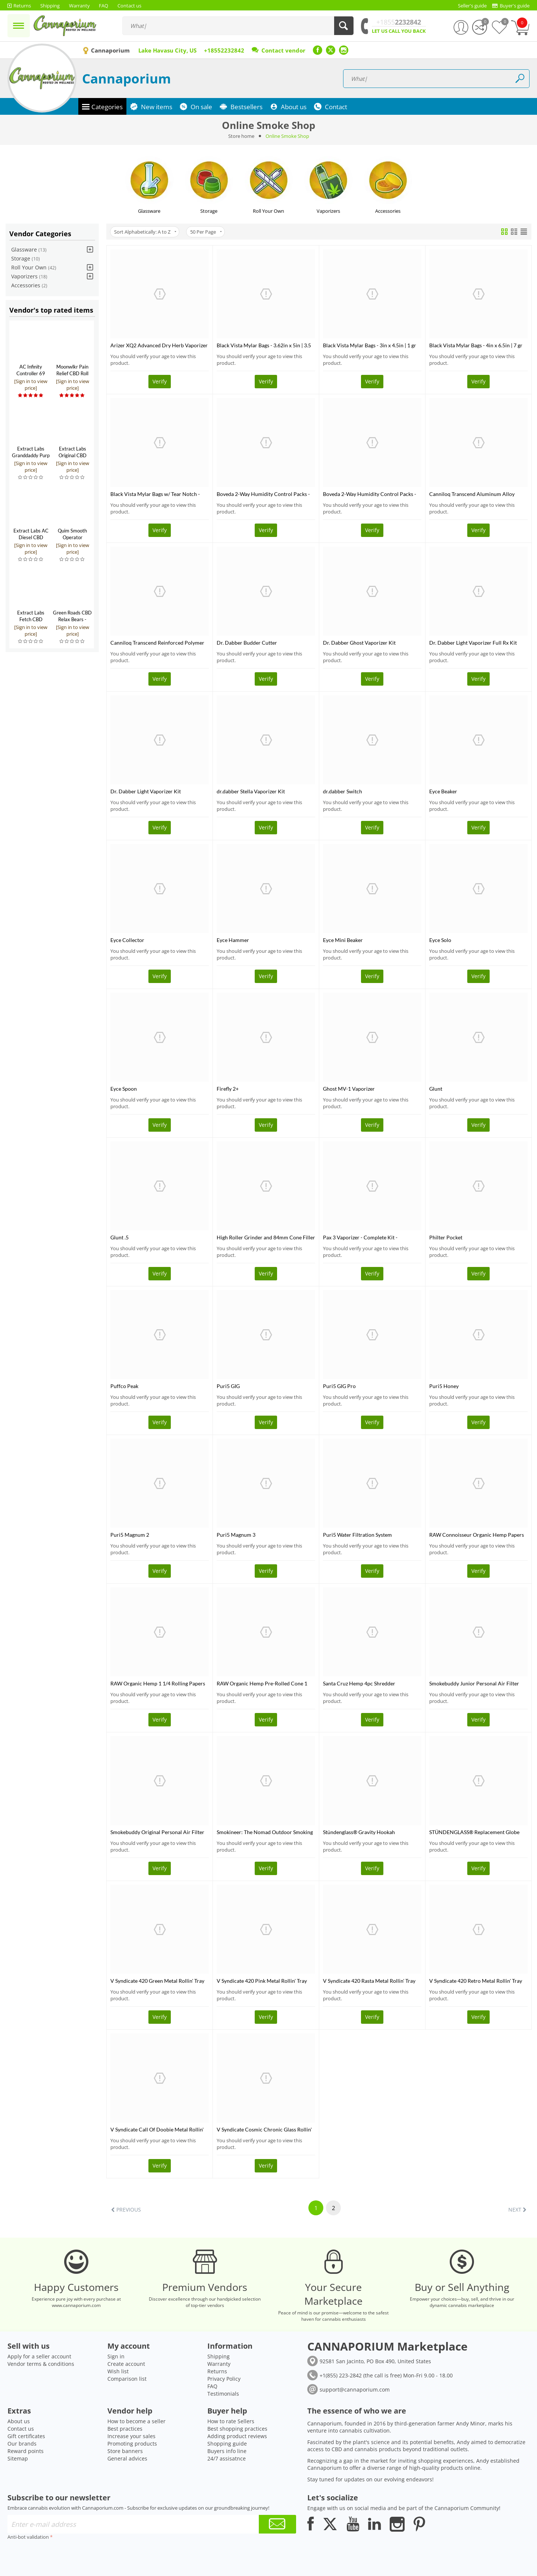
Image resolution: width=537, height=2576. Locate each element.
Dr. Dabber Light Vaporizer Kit (145, 791)
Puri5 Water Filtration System (357, 1535)
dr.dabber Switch (342, 791)
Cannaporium (126, 78)
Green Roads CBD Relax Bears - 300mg (72, 619)
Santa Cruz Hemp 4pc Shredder (359, 1683)
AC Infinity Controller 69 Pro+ (30, 373)
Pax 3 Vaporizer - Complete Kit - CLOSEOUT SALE (360, 1237)
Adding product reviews (237, 2436)
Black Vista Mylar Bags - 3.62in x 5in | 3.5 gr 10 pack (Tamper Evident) (264, 345)
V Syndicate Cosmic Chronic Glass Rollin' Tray (264, 2129)
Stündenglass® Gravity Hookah (359, 1832)
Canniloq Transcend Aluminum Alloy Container (472, 494)
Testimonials (223, 2393)
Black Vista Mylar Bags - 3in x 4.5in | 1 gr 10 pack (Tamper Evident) (369, 345)
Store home (241, 136)
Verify (160, 381)
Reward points (25, 2451)
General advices (127, 2458)
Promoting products (132, 2443)
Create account (126, 2363)
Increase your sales (131, 2436)
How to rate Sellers (230, 2421)
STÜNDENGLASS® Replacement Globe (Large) (474, 1832)
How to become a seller (136, 2421)
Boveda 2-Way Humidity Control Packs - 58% (263, 494)
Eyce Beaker (443, 791)
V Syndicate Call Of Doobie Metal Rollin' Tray (157, 2129)
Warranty (218, 2363)
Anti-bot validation (28, 2537)
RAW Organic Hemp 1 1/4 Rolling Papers (157, 1683)
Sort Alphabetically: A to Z (145, 231)
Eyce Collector (127, 940)
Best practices (124, 2428)
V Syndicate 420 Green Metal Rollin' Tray (157, 1981)
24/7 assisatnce (226, 2458)
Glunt (435, 1088)
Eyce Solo (440, 940)
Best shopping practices (237, 2428)
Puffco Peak (124, 1386)
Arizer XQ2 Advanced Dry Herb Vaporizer (159, 345)
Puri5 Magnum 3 (236, 1535)
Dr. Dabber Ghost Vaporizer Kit (359, 642)
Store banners (125, 2451)
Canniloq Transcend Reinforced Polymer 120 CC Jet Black (157, 642)
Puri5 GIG (228, 1386)
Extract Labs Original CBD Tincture (73, 455)
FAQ (212, 2386)
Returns (217, 2371)
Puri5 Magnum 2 (129, 1535)
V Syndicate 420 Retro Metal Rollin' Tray (475, 1981)
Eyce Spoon (123, 1088)
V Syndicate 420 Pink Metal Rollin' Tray (262, 1981)
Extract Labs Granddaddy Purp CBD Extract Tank (31, 455)
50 (206, 231)
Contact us (20, 2428)
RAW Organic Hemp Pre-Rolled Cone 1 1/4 (262, 1683)
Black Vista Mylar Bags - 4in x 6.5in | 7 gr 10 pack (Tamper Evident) (475, 345)
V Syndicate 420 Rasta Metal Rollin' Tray (369, 1981)
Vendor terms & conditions (40, 2363)
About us (18, 2421)
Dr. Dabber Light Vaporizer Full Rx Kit (473, 642)
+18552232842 (224, 50)
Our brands (22, 2443)
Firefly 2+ (228, 1088)
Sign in (116, 2356)
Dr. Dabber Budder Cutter (247, 642)
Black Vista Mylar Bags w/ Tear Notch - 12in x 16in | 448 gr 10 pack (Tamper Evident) (155, 494)
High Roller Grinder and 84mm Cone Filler (266, 1237)
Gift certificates (26, 2436)
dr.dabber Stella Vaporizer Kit (251, 791)
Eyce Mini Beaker (343, 940)
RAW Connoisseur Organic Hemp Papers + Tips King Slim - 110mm (476, 1535)
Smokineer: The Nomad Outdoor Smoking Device (265, 1832)
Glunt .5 (119, 1237)
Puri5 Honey (444, 1386)
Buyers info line (226, 2451)
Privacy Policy (224, 2378)
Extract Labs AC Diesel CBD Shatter (30, 537)
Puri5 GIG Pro (339, 1386)
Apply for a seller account (39, 2356)
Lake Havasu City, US (167, 50)
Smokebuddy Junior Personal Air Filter (474, 1683)
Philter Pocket (445, 1237)
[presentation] (64, 2556)
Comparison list (127, 2378)
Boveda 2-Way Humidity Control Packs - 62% (369, 494)
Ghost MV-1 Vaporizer (349, 1088)
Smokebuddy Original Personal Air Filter (157, 1832)
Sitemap (17, 2458)
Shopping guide (227, 2443)
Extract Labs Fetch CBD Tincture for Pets (31, 619)
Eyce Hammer (233, 940)
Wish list (118, 2371)
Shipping (218, 2356)
